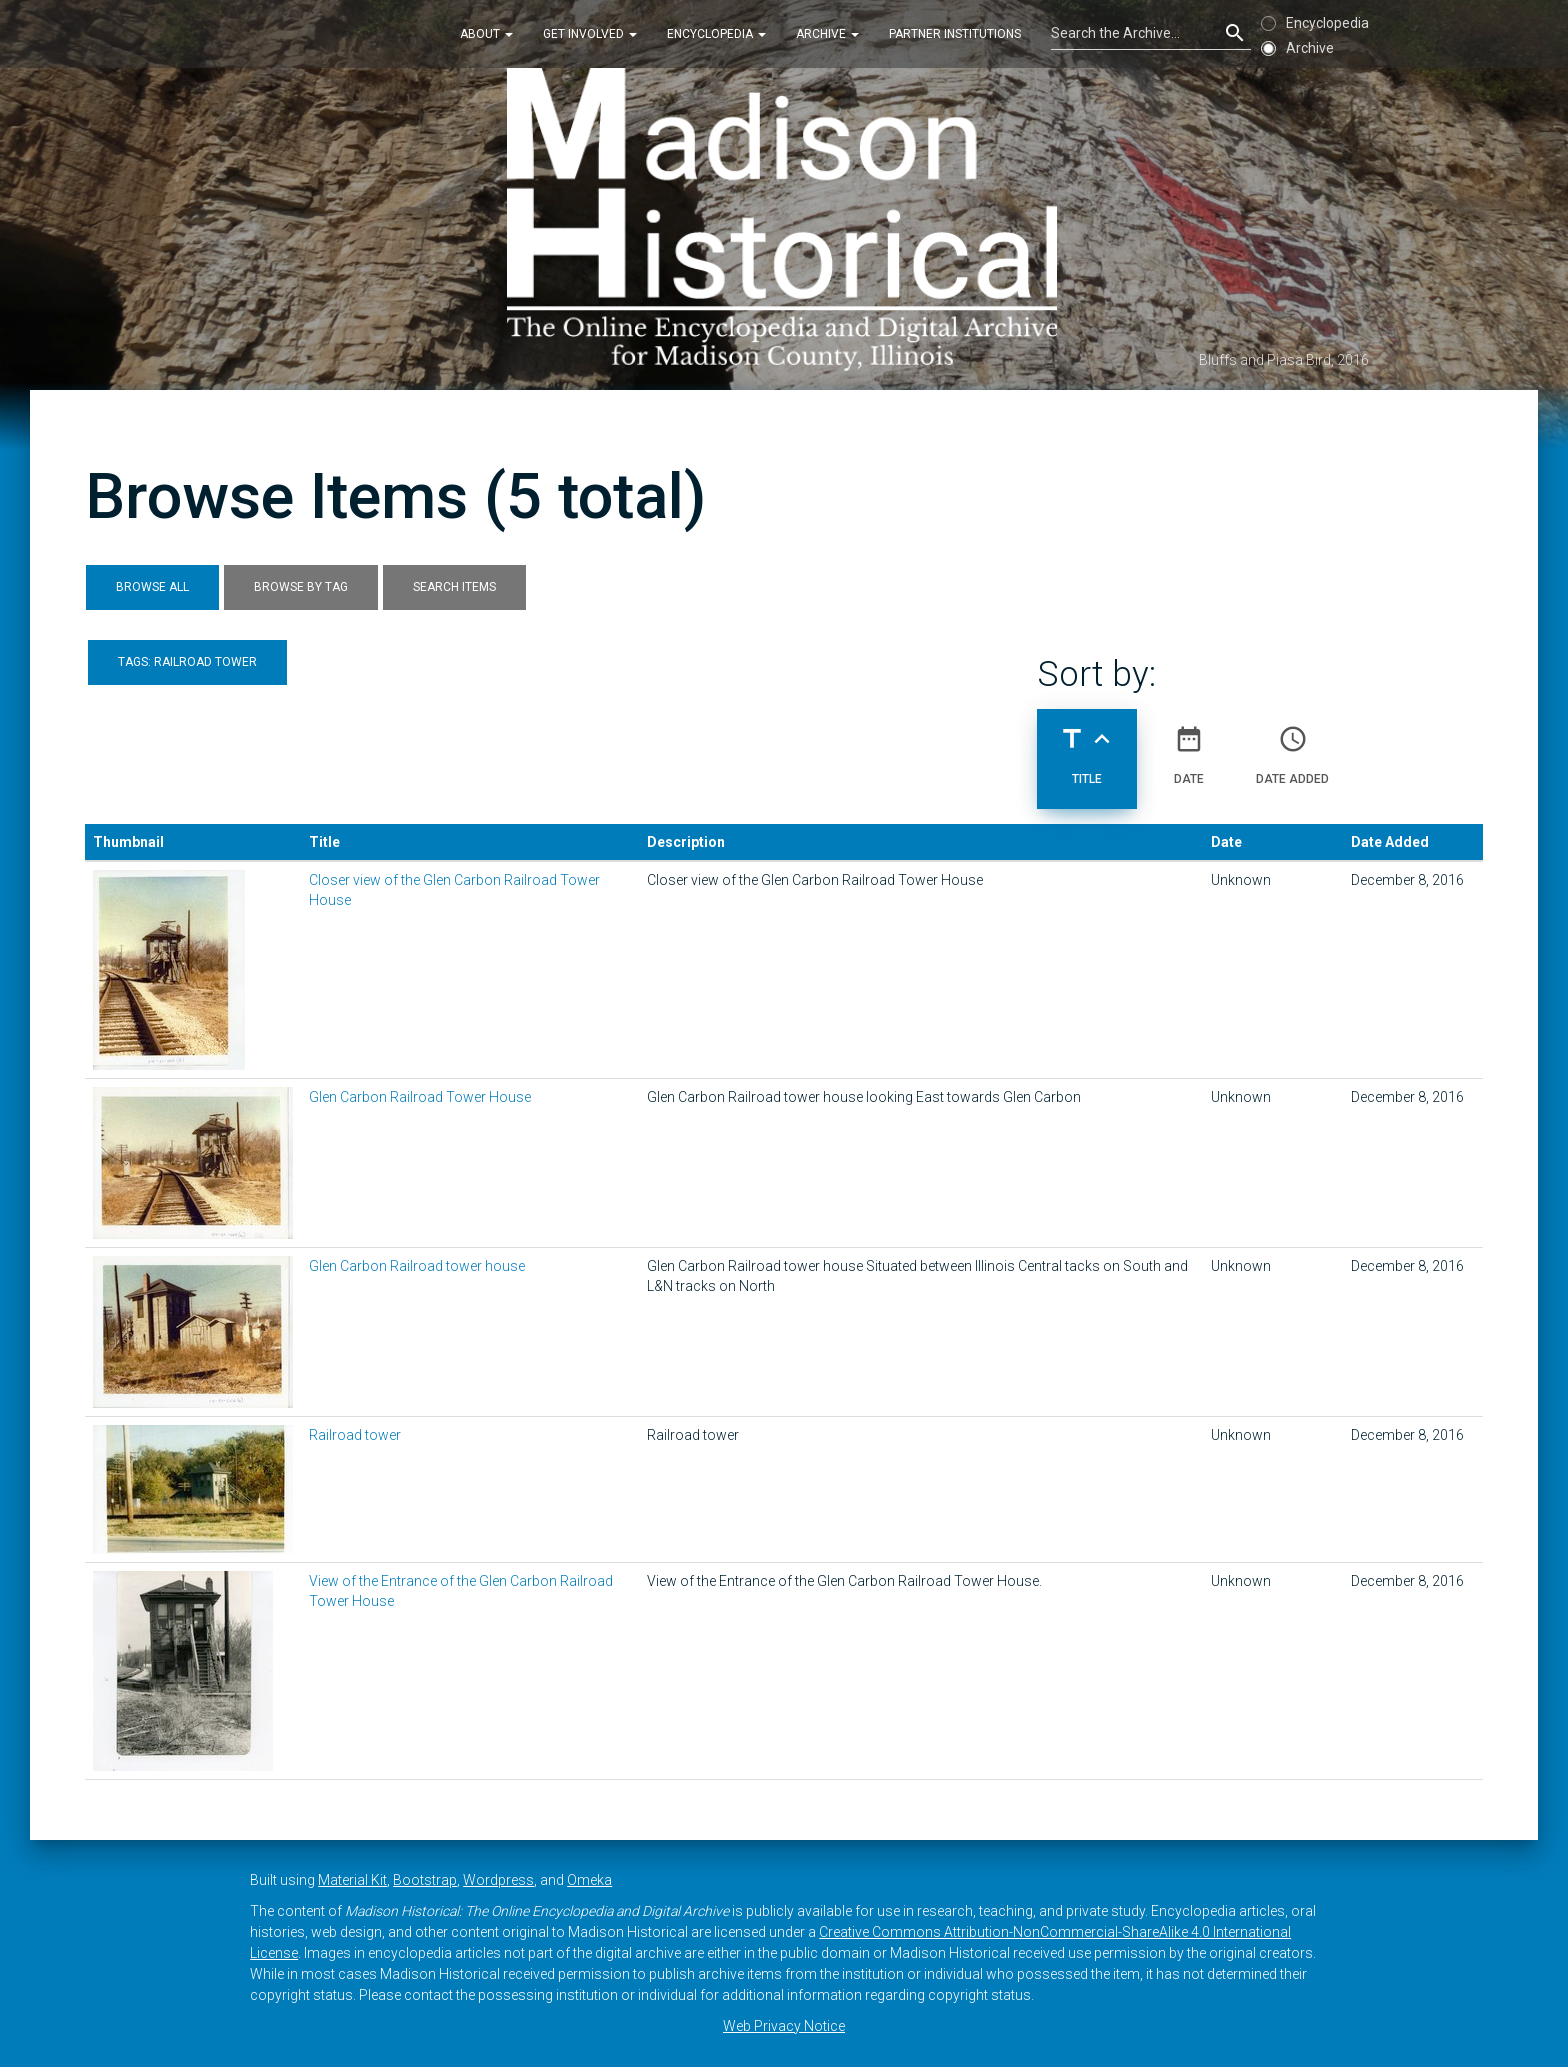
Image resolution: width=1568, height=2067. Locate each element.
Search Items (454, 587)
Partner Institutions (955, 34)
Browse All (152, 587)
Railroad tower (355, 1435)
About (486, 34)
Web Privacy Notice (784, 2026)
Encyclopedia (716, 34)
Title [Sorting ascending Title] (1087, 747)
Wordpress (498, 1880)
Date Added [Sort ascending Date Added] (1292, 747)
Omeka (589, 1880)
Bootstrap (425, 1880)
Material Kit (352, 1880)
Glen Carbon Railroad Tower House (420, 1097)
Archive (827, 34)
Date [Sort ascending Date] (1189, 747)
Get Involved (590, 34)
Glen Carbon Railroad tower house (417, 1266)
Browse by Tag (301, 587)
